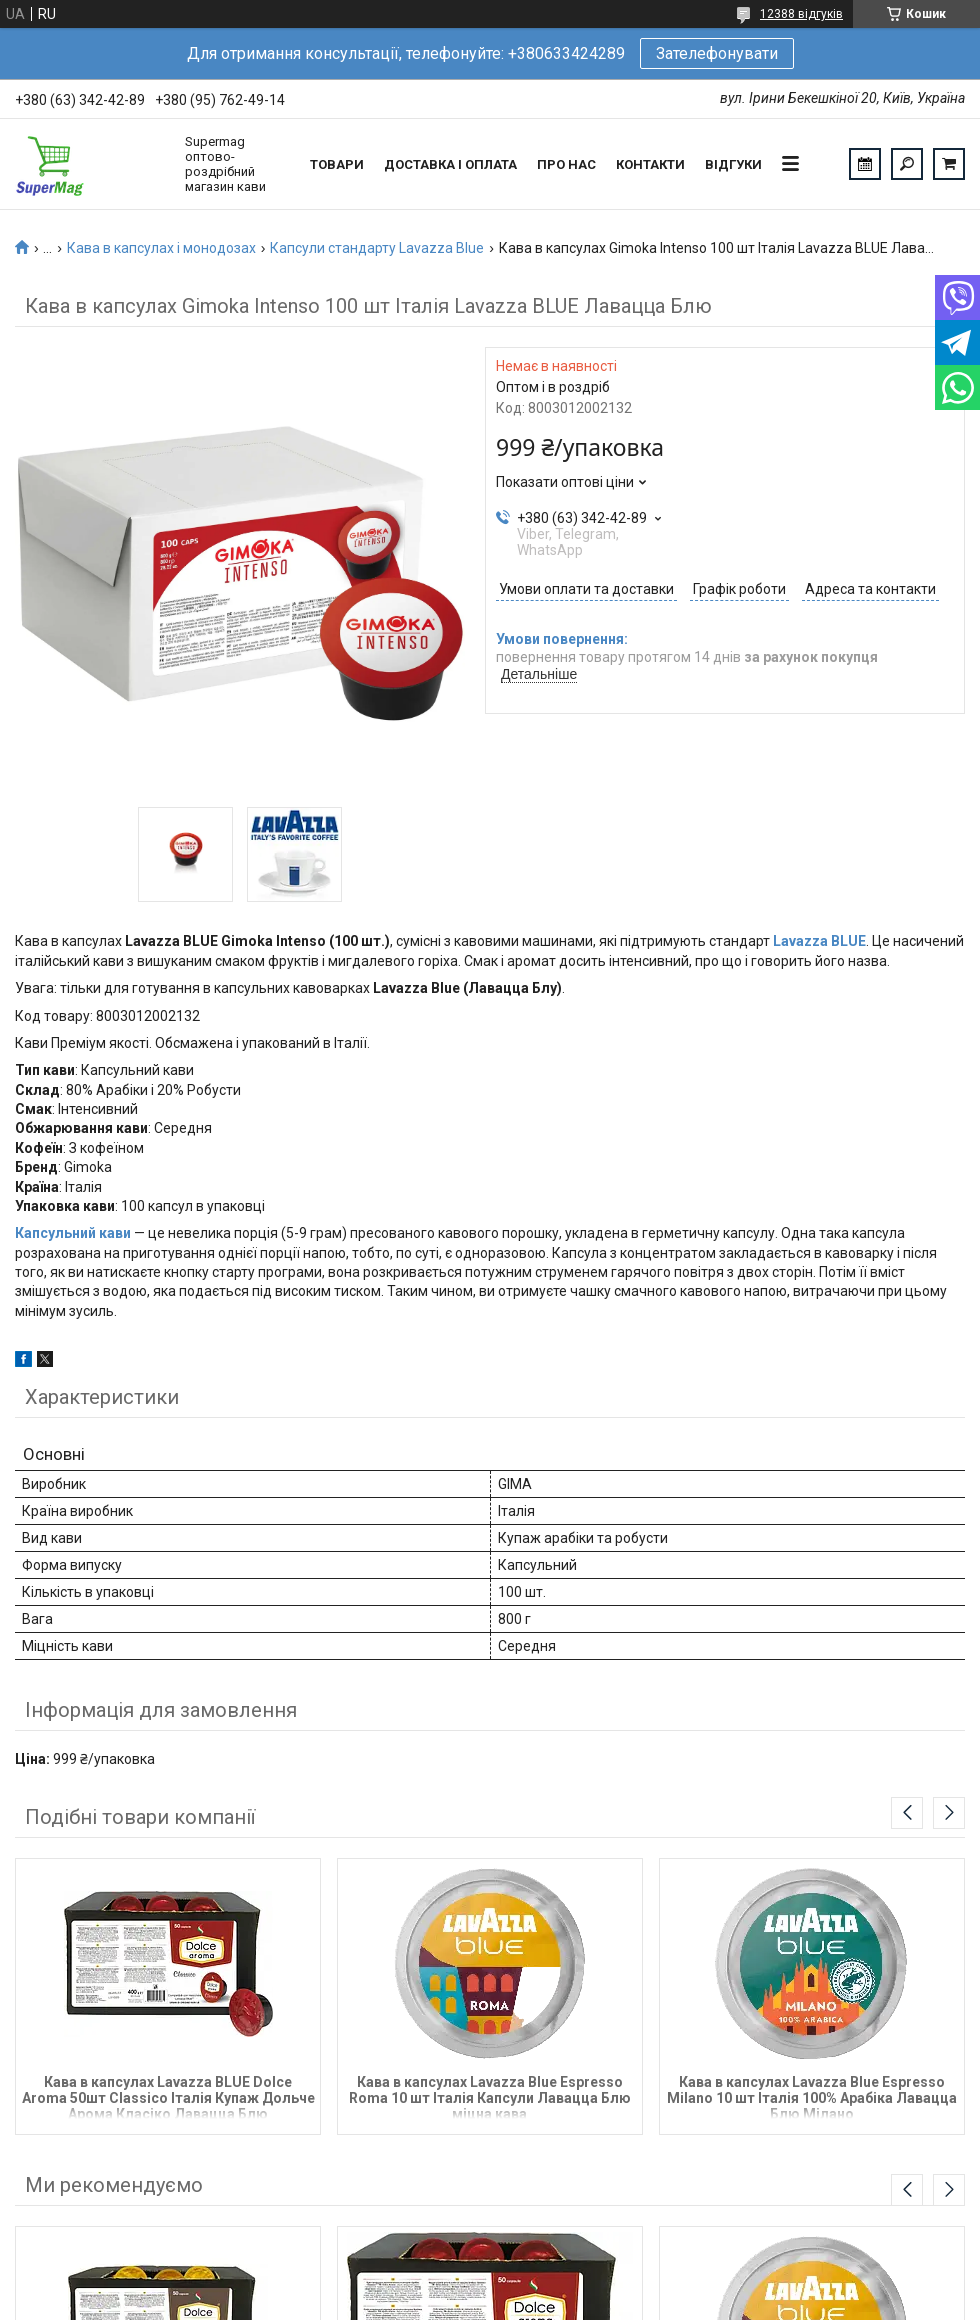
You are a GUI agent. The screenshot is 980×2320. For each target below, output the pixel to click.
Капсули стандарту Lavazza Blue (377, 248)
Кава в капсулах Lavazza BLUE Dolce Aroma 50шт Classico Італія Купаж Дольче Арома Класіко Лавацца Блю (168, 2096)
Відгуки (733, 164)
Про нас (566, 164)
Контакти (650, 164)
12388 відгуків (801, 14)
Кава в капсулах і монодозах (161, 248)
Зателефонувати (717, 53)
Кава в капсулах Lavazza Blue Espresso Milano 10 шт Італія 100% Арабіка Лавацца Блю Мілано (812, 2096)
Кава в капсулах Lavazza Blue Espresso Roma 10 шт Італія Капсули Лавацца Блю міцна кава (490, 2096)
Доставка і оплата (450, 164)
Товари (337, 164)
